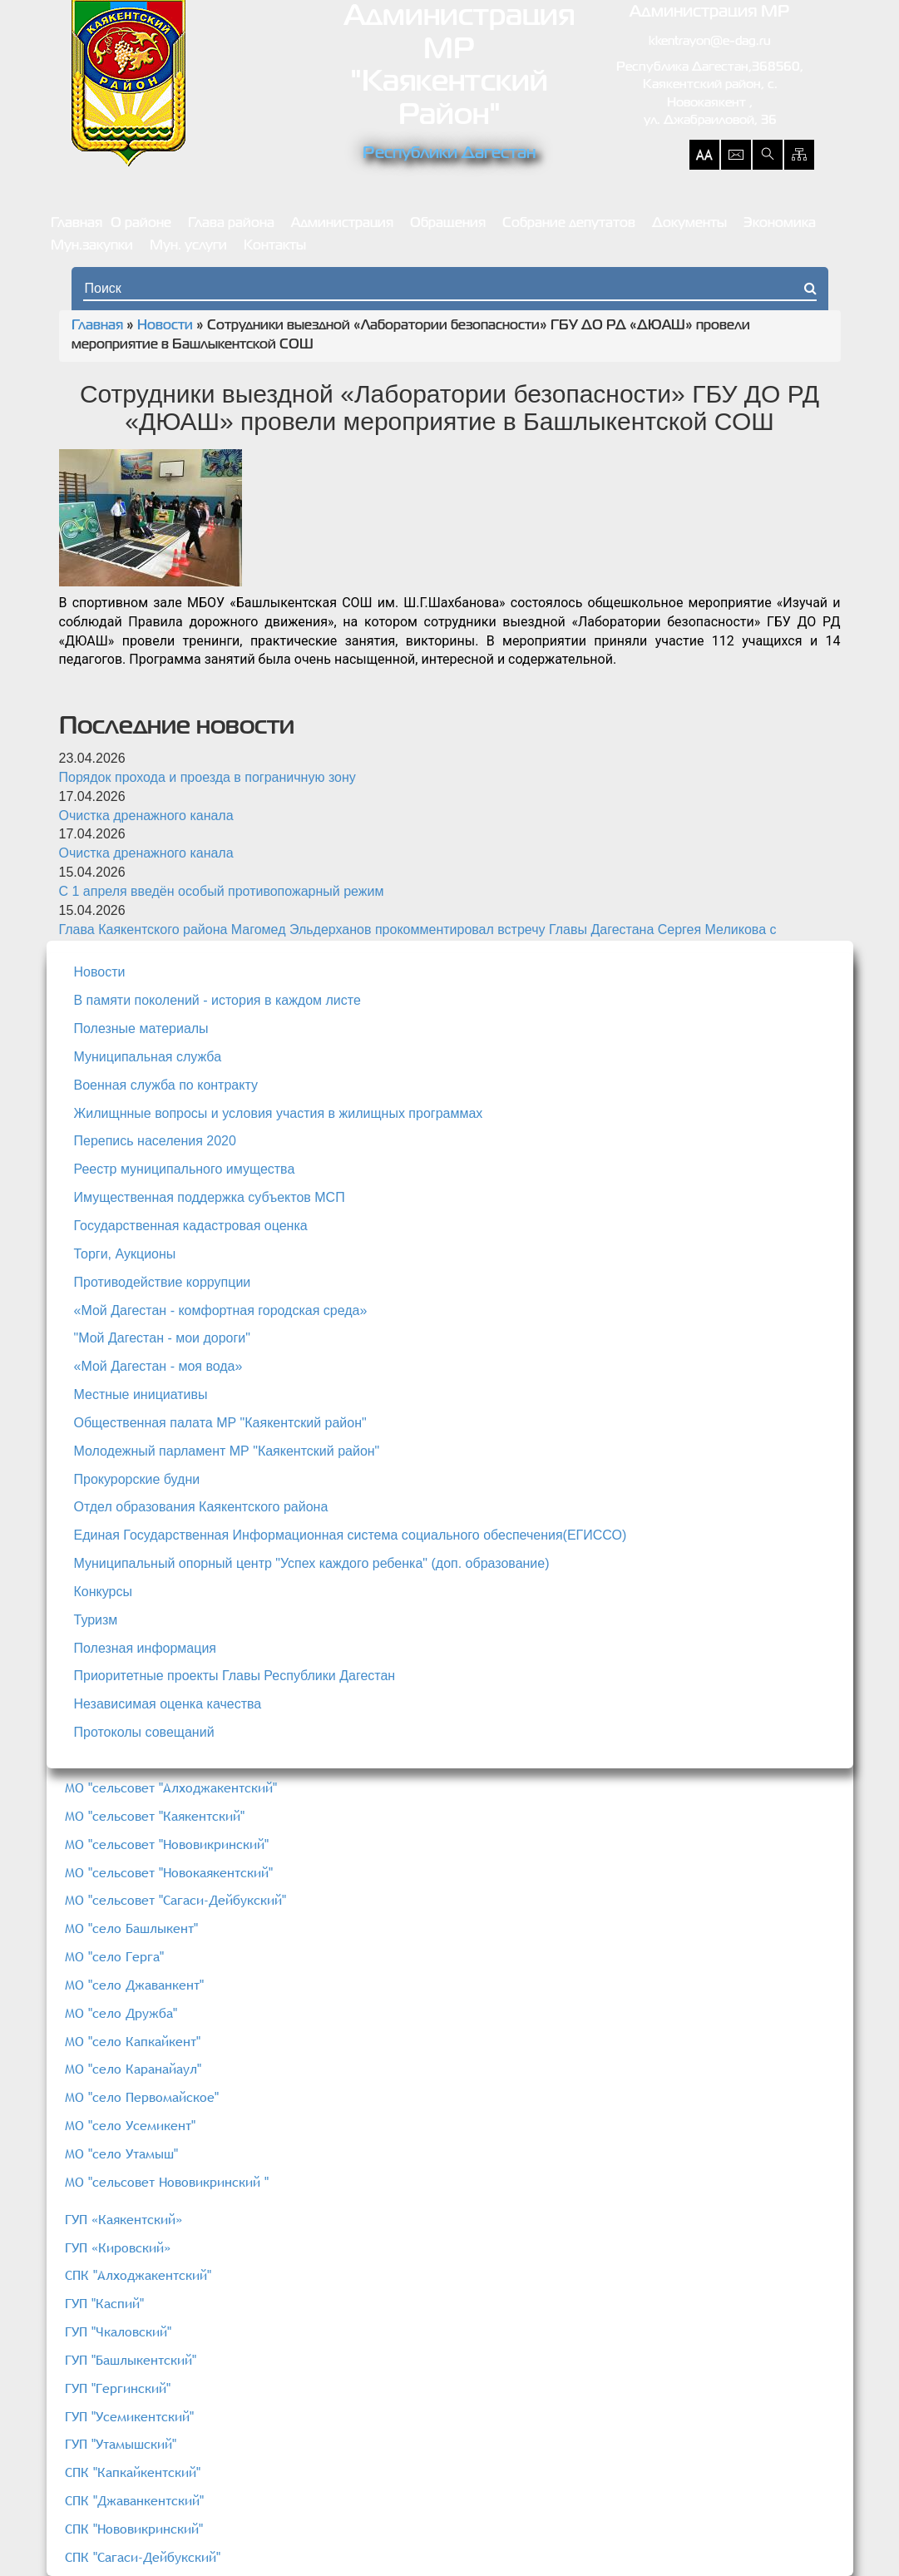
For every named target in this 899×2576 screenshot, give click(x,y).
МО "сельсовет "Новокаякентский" (169, 1872)
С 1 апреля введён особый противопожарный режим (221, 891)
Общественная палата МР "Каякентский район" (220, 1423)
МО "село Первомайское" (142, 2097)
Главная (76, 224)
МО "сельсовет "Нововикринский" (167, 1844)
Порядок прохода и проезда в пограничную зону (207, 777)
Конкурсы (103, 1592)
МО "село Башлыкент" (131, 1928)
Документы (689, 224)
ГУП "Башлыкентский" (130, 2360)
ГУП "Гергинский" (117, 2388)
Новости (165, 326)
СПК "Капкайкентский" (132, 2472)
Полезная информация (145, 1648)
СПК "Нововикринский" (134, 2528)
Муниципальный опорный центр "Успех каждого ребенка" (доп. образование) (312, 1563)
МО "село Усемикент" (130, 2125)
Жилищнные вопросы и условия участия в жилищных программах (278, 1113)
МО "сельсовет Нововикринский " (167, 2182)
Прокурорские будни (137, 1479)
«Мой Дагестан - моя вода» (158, 1366)
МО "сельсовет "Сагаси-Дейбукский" (175, 1900)
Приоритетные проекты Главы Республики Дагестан (235, 1676)
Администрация (342, 224)
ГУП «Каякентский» (123, 2219)
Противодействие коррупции (162, 1282)
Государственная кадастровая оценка (191, 1226)
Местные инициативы (141, 1394)
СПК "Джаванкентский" (134, 2500)
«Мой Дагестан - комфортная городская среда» (221, 1310)
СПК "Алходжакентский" (138, 2275)
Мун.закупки (92, 246)
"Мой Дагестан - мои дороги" (162, 1338)
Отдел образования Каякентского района (201, 1507)
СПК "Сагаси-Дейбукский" (142, 2557)
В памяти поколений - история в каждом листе (217, 1000)
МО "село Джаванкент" (134, 1984)
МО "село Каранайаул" (133, 2068)
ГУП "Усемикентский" (129, 2416)
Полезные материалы (141, 1028)
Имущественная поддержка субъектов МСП (209, 1197)
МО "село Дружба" (121, 2013)
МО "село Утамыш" (121, 2153)
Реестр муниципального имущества (184, 1169)
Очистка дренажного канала (146, 815)
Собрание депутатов (568, 224)
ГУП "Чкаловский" (118, 2331)
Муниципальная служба (148, 1057)
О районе (141, 224)
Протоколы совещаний (144, 1732)
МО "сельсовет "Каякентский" (155, 1816)
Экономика (779, 224)
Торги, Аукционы (125, 1254)
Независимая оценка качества (168, 1704)
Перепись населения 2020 (155, 1141)
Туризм (96, 1620)
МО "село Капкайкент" (132, 2041)
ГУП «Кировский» (117, 2247)
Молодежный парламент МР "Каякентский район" (227, 1451)
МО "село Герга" (114, 1956)
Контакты (275, 246)
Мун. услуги (188, 246)
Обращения (448, 224)
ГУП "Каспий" (104, 2303)
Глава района (231, 224)
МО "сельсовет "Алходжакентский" (171, 1787)
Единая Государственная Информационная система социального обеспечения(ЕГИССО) (350, 1535)
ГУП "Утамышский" (120, 2444)
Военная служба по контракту (166, 1085)
